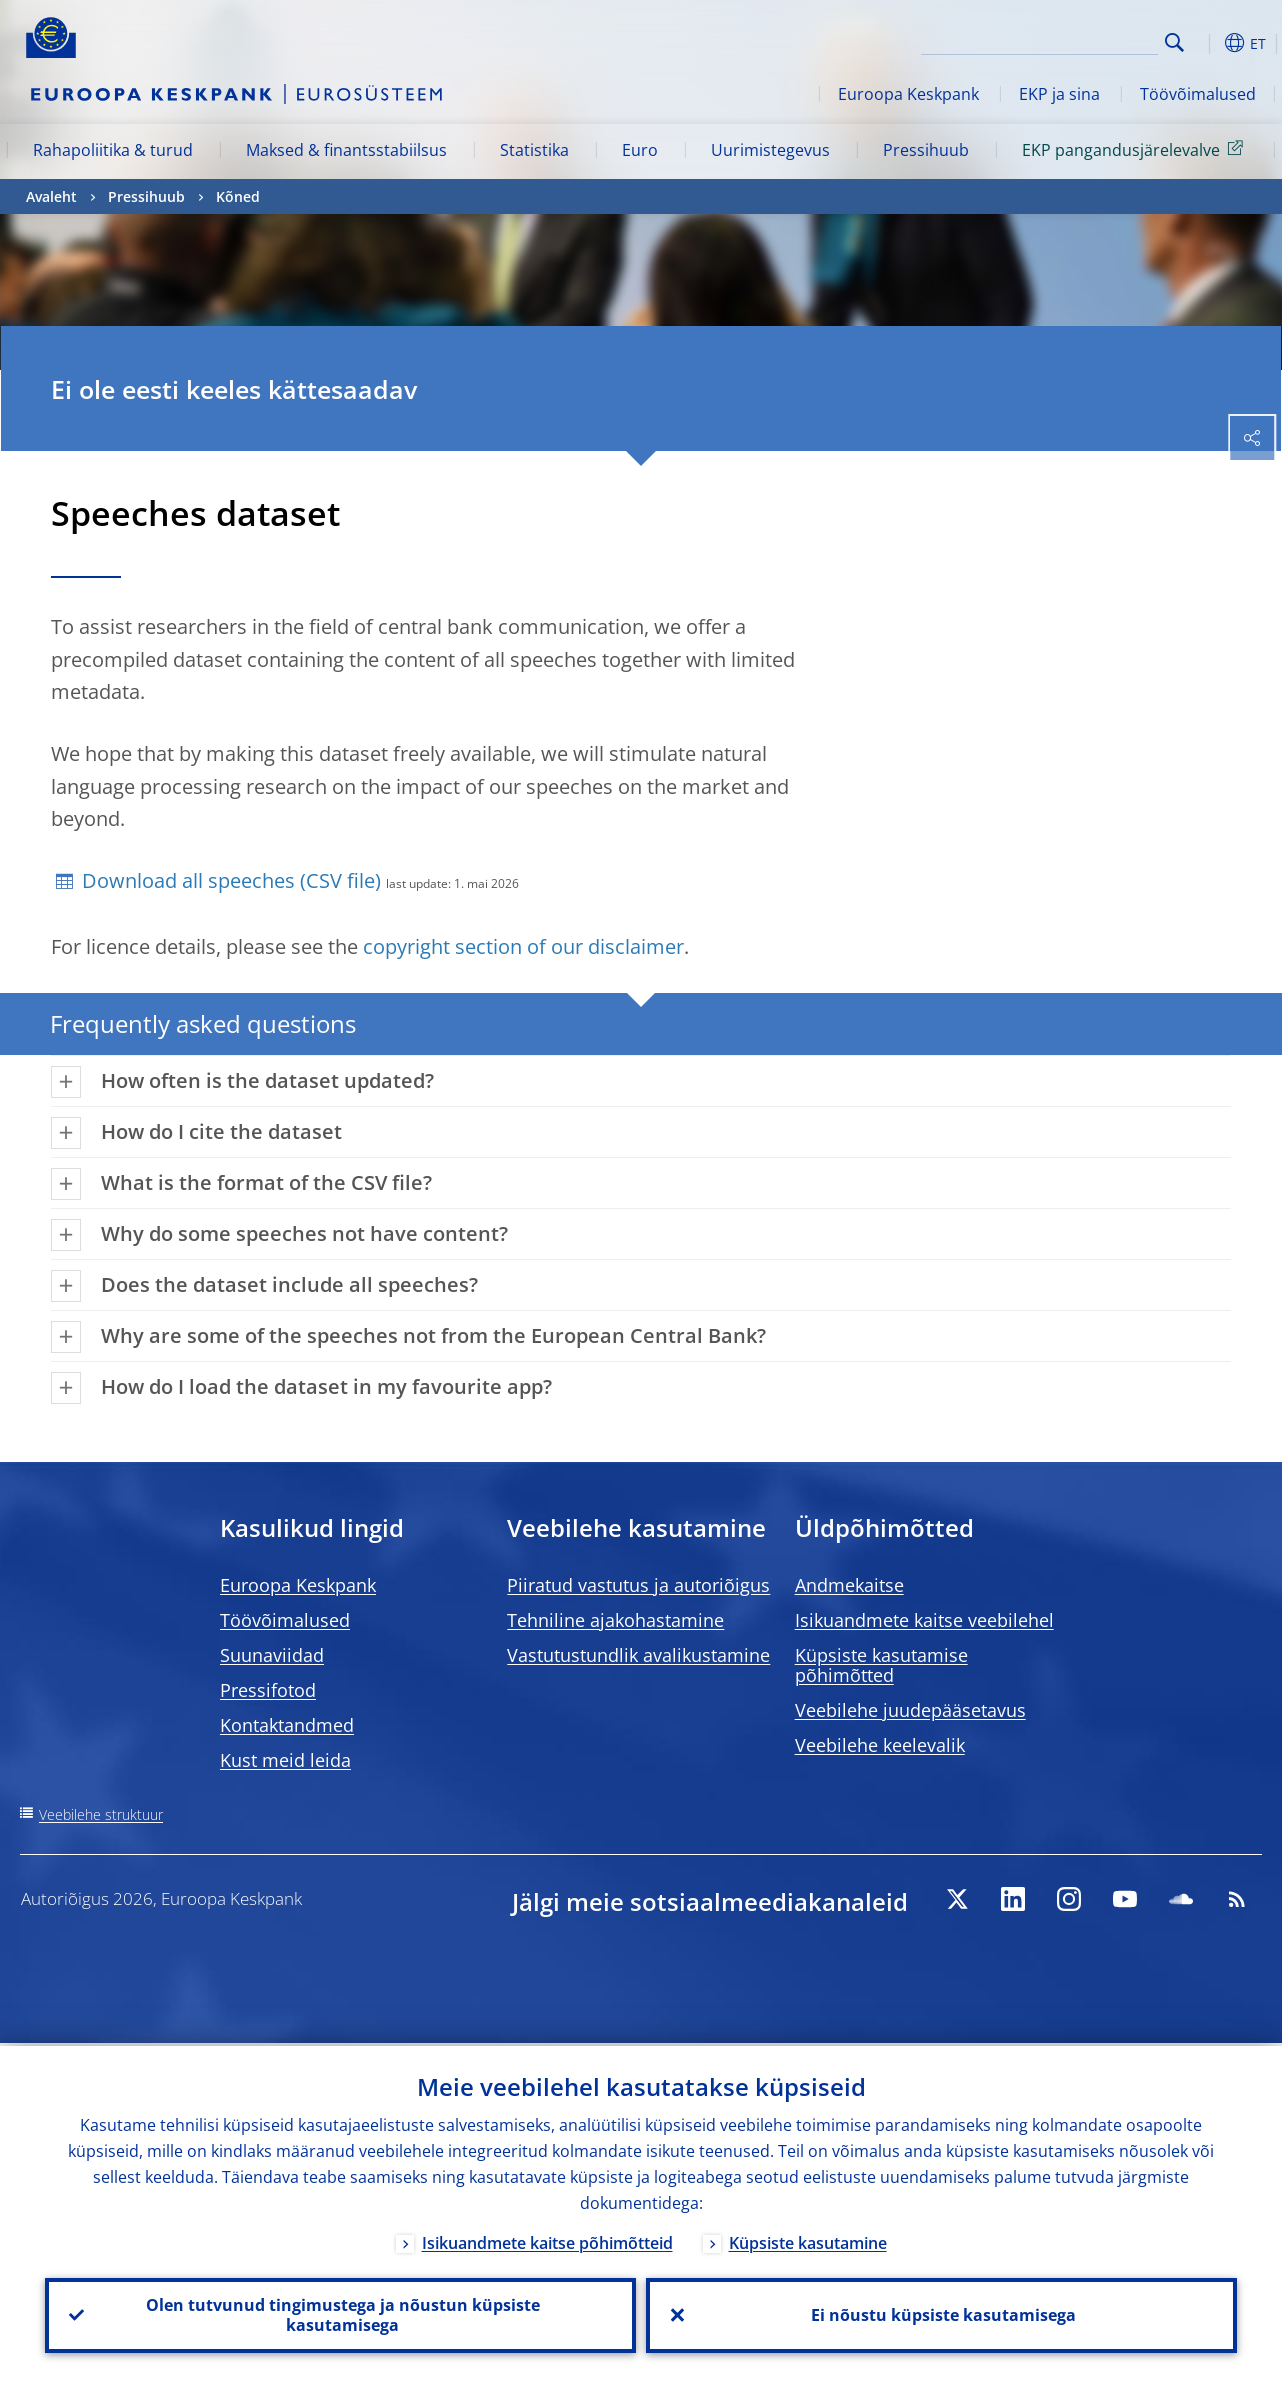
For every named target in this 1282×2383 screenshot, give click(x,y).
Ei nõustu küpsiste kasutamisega (941, 2314)
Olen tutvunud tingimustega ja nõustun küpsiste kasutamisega (341, 2314)
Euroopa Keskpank (908, 94)
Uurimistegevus (770, 150)
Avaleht (51, 196)
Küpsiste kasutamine (808, 2240)
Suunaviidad (272, 1655)
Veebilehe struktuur (101, 1814)
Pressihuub (926, 150)
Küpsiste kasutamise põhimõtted (881, 1665)
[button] (1206, 43)
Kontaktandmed (287, 1725)
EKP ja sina (1059, 94)
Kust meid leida (285, 1760)
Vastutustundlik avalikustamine (638, 1655)
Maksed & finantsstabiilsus (346, 150)
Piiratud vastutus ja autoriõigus (638, 1585)
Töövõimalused (1198, 94)
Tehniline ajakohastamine (615, 1620)
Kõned (238, 196)
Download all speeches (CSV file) (231, 880)
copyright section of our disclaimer (523, 946)
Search (1174, 42)
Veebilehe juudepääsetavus (910, 1710)
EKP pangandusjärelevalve (1136, 149)
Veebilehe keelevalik (880, 1745)
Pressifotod (268, 1690)
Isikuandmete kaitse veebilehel (924, 1620)
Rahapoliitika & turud (113, 150)
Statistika (534, 150)
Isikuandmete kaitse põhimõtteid (547, 2240)
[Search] (1058, 40)
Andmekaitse (849, 1585)
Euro (640, 150)
